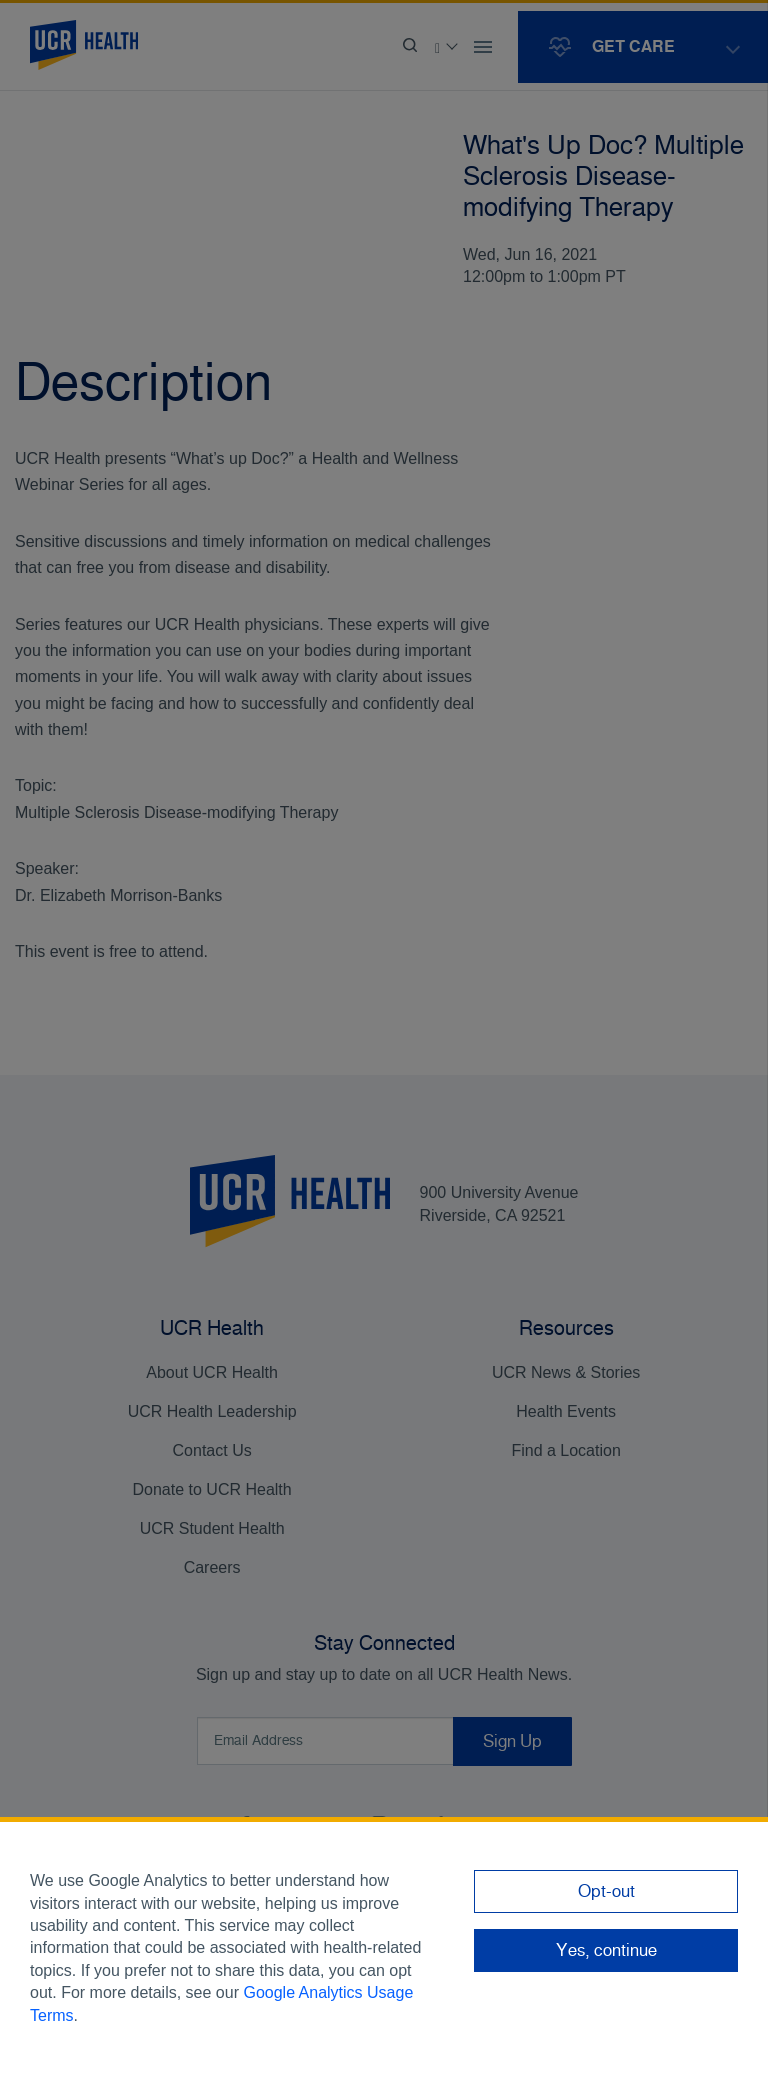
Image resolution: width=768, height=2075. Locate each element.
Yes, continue (606, 1950)
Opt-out (606, 1891)
